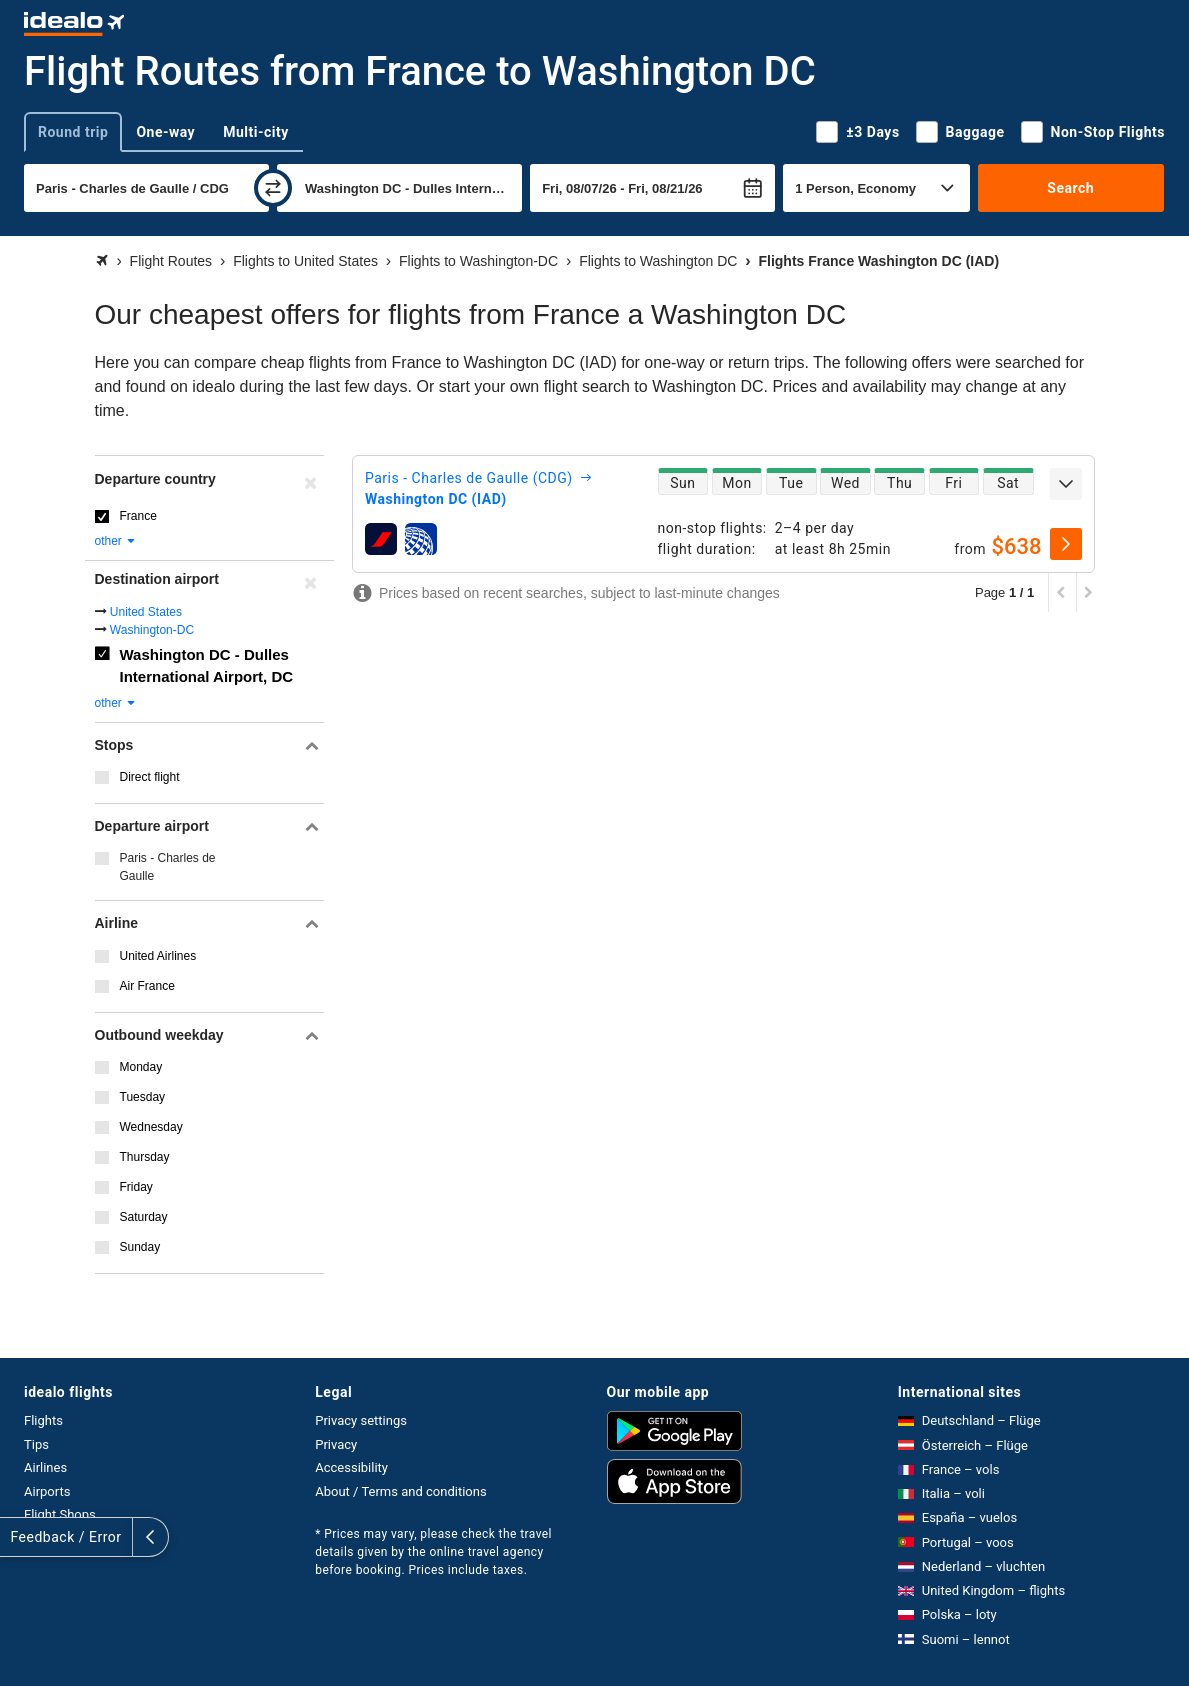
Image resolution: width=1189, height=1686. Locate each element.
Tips (36, 1444)
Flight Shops (60, 1514)
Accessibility (351, 1467)
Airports (47, 1491)
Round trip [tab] (73, 132)
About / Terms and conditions (400, 1491)
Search (1070, 188)
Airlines (45, 1467)
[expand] (1066, 484)
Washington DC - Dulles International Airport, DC (207, 666)
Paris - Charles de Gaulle (168, 867)
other (116, 541)
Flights (43, 1420)
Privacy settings (361, 1420)
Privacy (336, 1444)
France (138, 516)
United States (146, 612)
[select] (1066, 544)
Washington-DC (152, 630)
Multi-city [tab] (256, 132)
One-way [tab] (165, 132)
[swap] (273, 188)
